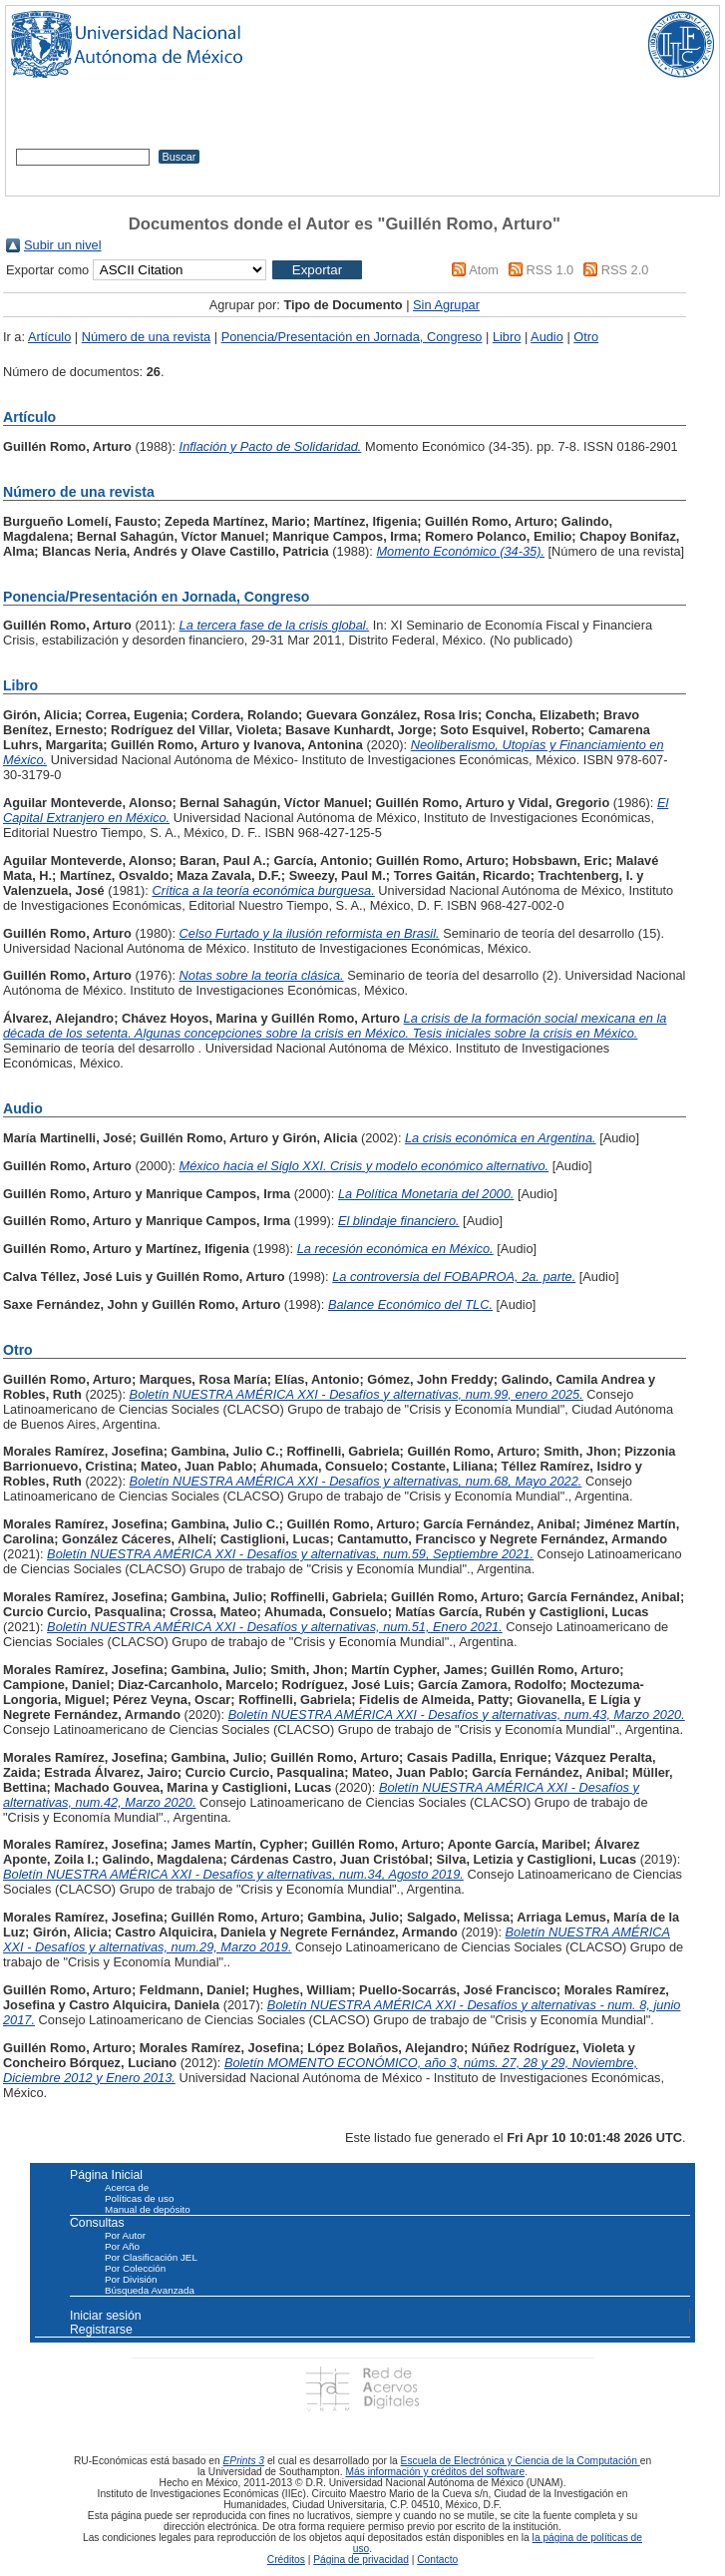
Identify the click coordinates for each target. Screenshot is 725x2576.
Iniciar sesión (106, 2316)
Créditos (286, 2559)
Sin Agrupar (446, 304)
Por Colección (135, 2268)
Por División (131, 2279)
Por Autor (125, 2235)
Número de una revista (146, 336)
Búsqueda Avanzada (149, 2290)
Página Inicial (106, 2175)
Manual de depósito (147, 2209)
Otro (585, 336)
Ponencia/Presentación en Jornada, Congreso (352, 336)
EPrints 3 (244, 2460)
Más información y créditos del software (435, 2471)
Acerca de (127, 2187)
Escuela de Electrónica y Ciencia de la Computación (520, 2460)
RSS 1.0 (550, 269)
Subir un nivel (63, 244)
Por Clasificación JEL (151, 2257)
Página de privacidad (361, 2559)
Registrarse (101, 2330)
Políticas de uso (139, 2198)
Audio (547, 336)
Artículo (49, 336)
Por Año (122, 2246)
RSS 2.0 (625, 269)
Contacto (437, 2559)
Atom (484, 269)
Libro (507, 336)
